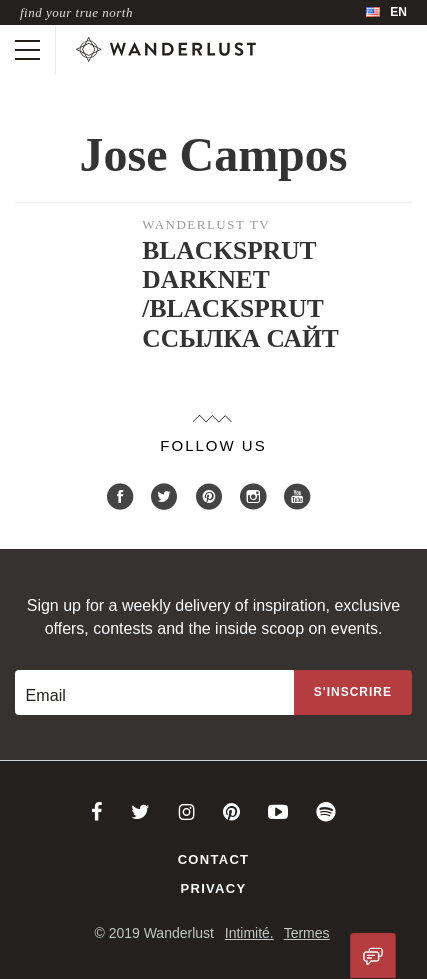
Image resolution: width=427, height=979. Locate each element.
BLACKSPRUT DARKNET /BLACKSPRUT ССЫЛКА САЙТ (240, 294)
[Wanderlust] (166, 50)
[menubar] (386, 12)
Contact (214, 859)
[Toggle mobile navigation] (27, 50)
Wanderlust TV (206, 224)
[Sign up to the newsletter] (353, 692)
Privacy (214, 888)
